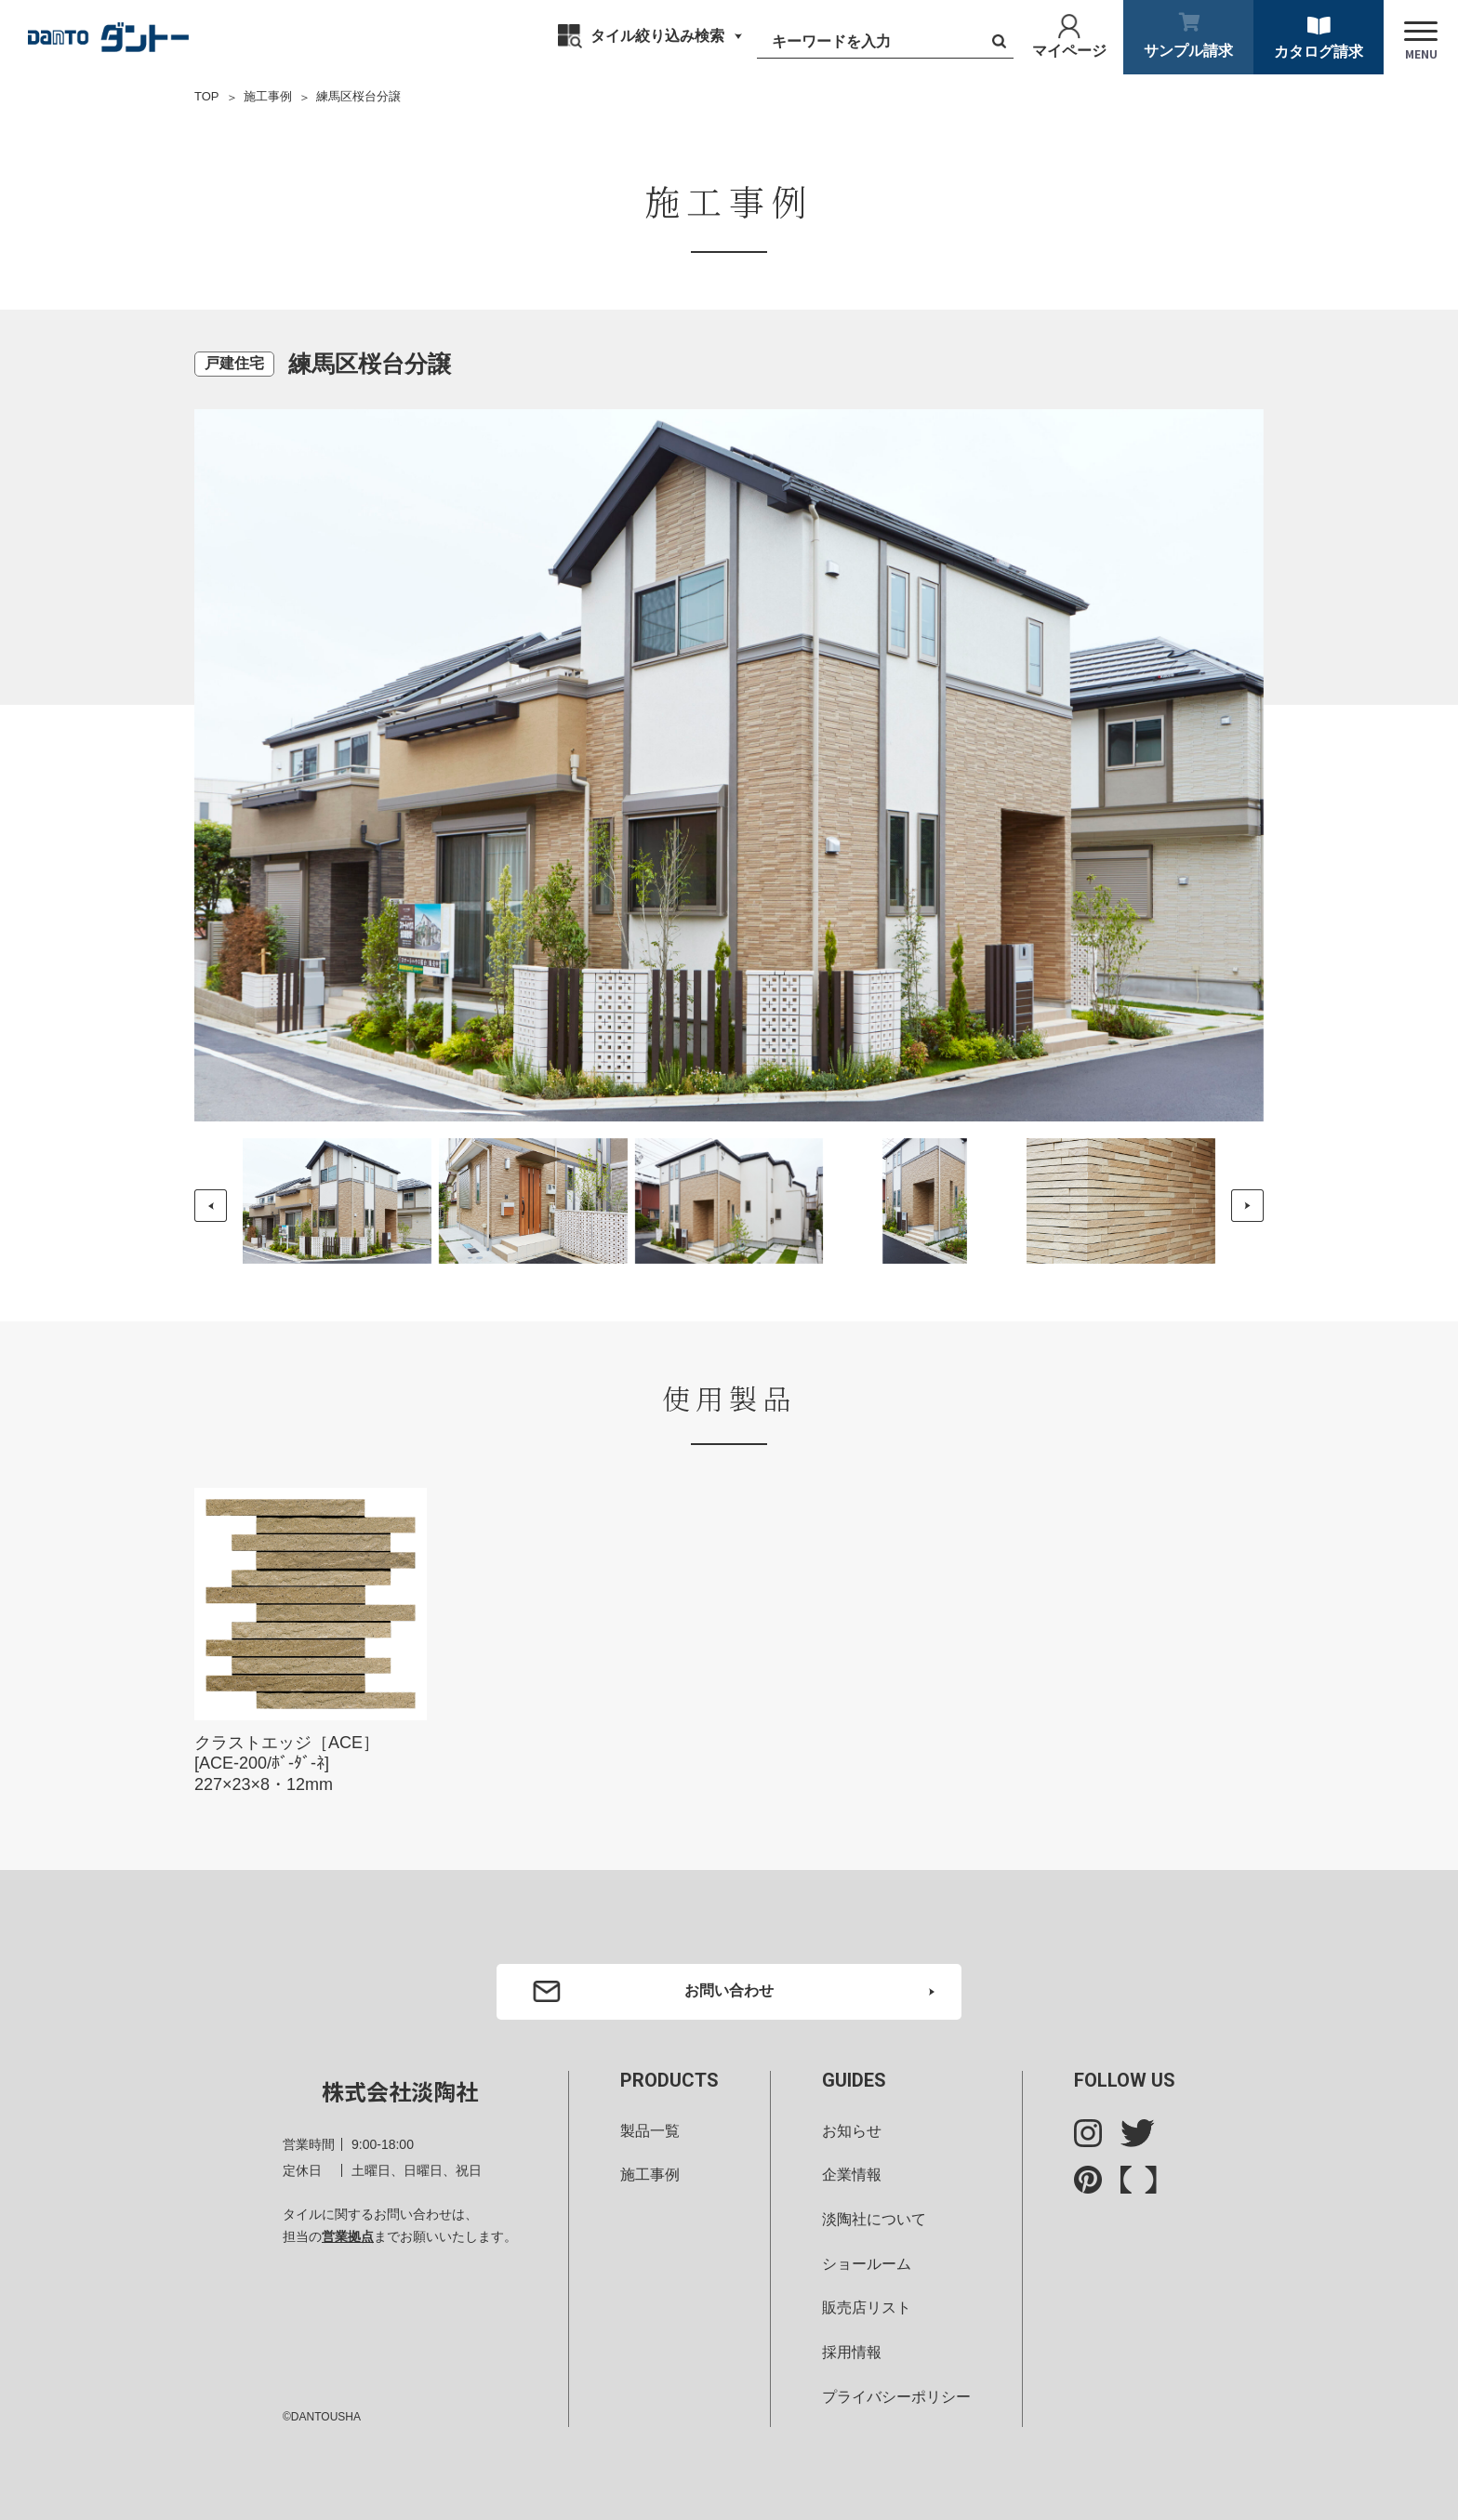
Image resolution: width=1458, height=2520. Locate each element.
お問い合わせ (729, 1990)
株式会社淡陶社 (400, 2091)
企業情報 (851, 2174)
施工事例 (268, 96)
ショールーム (866, 2264)
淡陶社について (874, 2219)
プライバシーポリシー (896, 2397)
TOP (206, 96)
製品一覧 (650, 2131)
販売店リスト (866, 2307)
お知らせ (851, 2131)
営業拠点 (348, 2236)
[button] (1247, 1205)
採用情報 (851, 2352)
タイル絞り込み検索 (657, 36)
